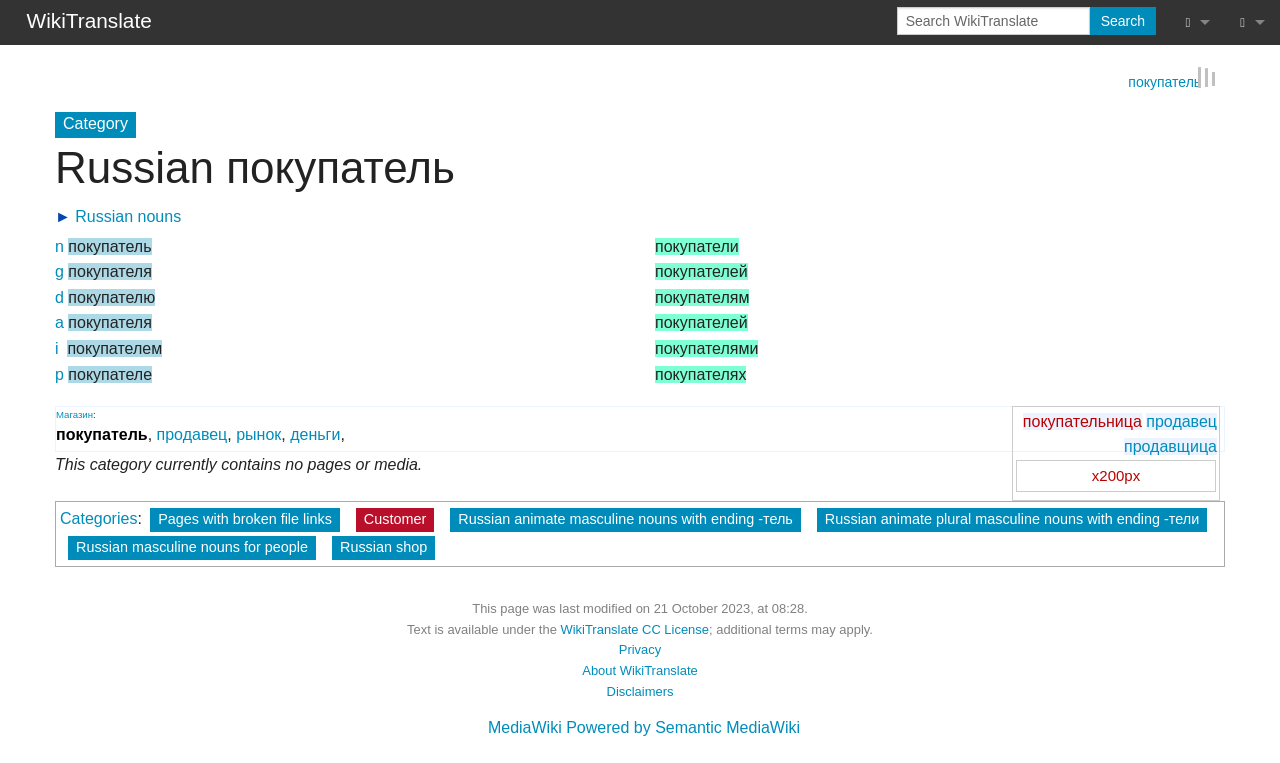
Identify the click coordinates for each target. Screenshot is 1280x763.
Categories (98, 517)
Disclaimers (640, 690)
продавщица (1170, 445)
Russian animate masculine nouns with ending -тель (625, 518)
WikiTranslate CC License (634, 627)
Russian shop (383, 546)
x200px (1116, 474)
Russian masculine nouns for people (192, 546)
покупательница (1082, 419)
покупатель (1164, 80)
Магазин (74, 412)
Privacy (640, 648)
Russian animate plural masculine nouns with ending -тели (1012, 518)
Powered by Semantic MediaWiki (683, 726)
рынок (258, 433)
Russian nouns (128, 215)
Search (1123, 21)
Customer (395, 518)
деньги (315, 433)
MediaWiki (525, 726)
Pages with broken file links (245, 518)
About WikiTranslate (639, 669)
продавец (1181, 419)
